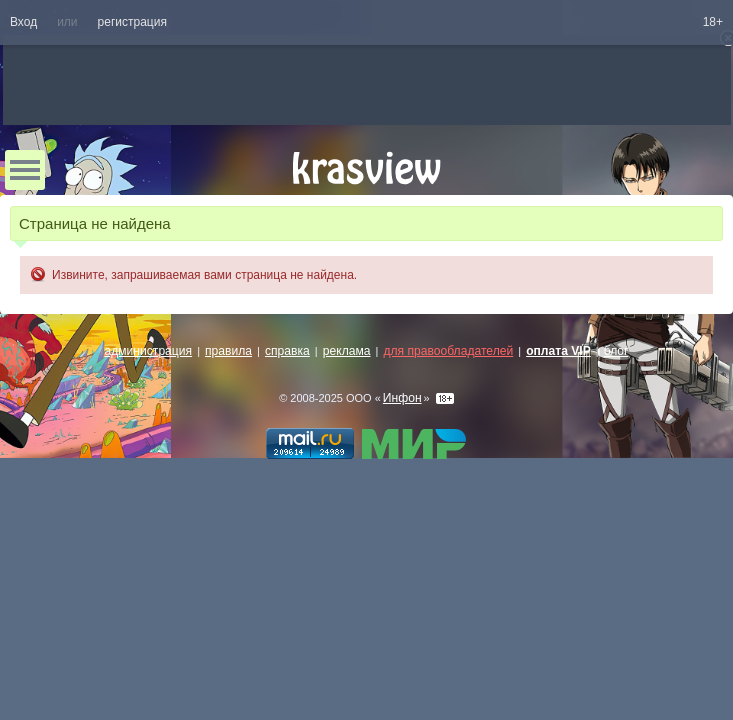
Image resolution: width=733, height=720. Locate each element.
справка (287, 351)
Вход (23, 22)
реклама (347, 351)
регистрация (132, 22)
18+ (713, 22)
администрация (149, 351)
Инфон (402, 398)
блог (616, 351)
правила (228, 351)
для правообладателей (448, 351)
